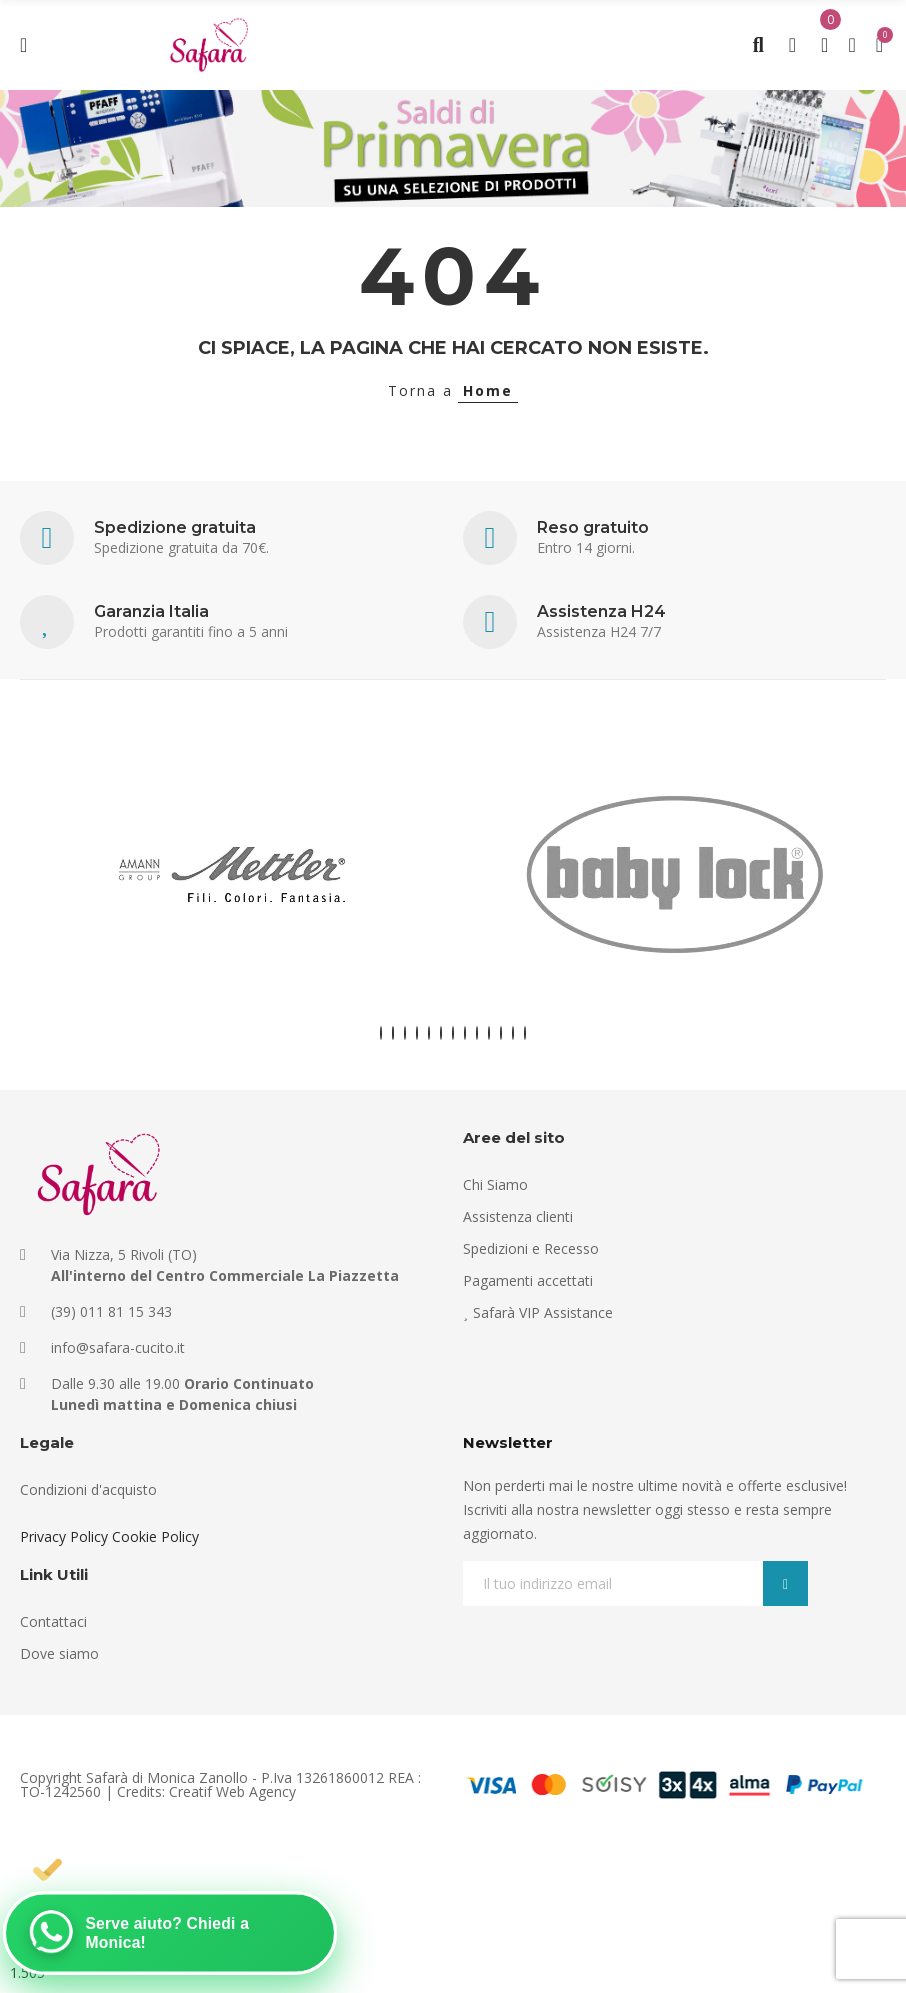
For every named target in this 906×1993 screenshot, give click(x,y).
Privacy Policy (64, 1536)
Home (488, 390)
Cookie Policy (155, 1536)
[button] (381, 1033)
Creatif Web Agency (232, 1791)
